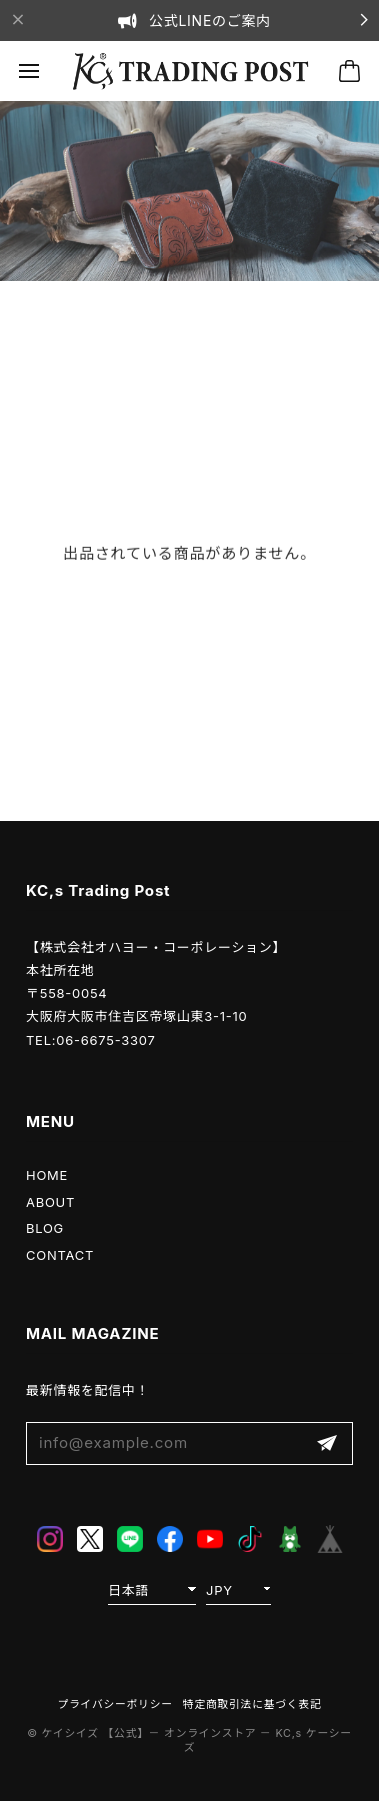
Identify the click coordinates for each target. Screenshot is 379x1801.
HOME (47, 1175)
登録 (327, 1443)
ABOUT (50, 1202)
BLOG (45, 1228)
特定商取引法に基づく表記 (252, 1704)
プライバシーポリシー (115, 1704)
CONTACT (60, 1255)
